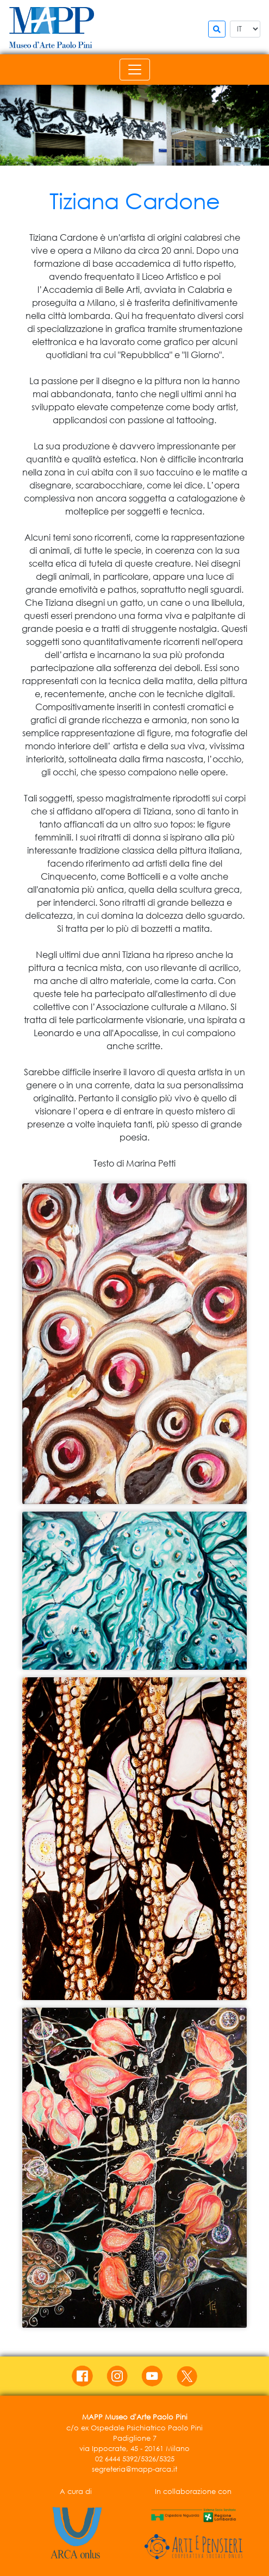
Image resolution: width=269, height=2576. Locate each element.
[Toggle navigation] (135, 69)
